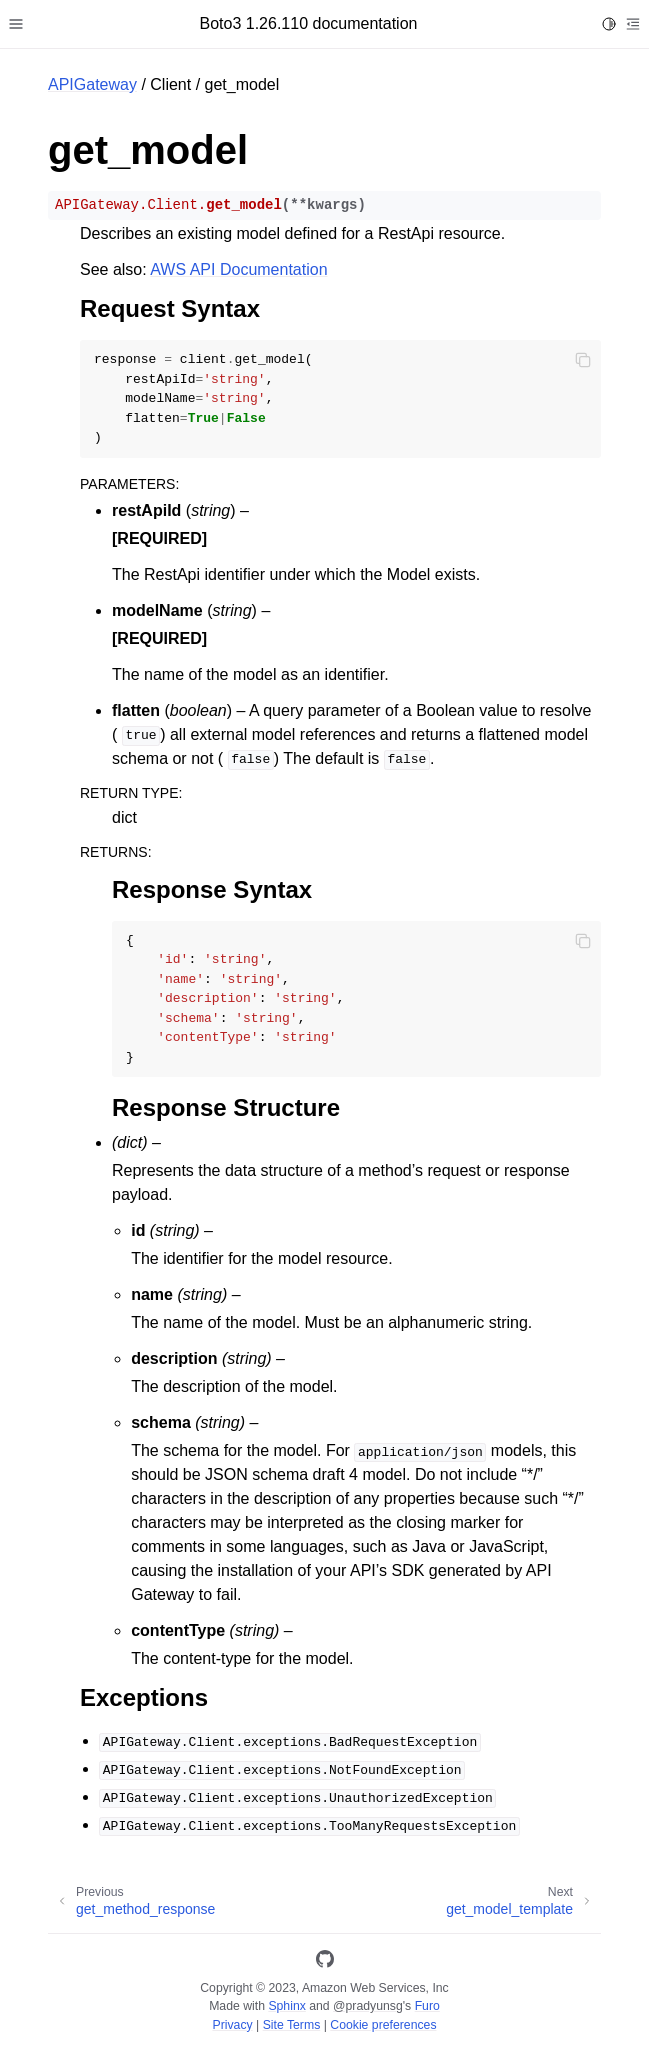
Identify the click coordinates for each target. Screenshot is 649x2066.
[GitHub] (325, 1962)
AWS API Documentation (238, 269)
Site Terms (292, 2025)
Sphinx (286, 2006)
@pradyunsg (368, 2006)
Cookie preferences (383, 2025)
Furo (427, 2006)
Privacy (232, 2025)
